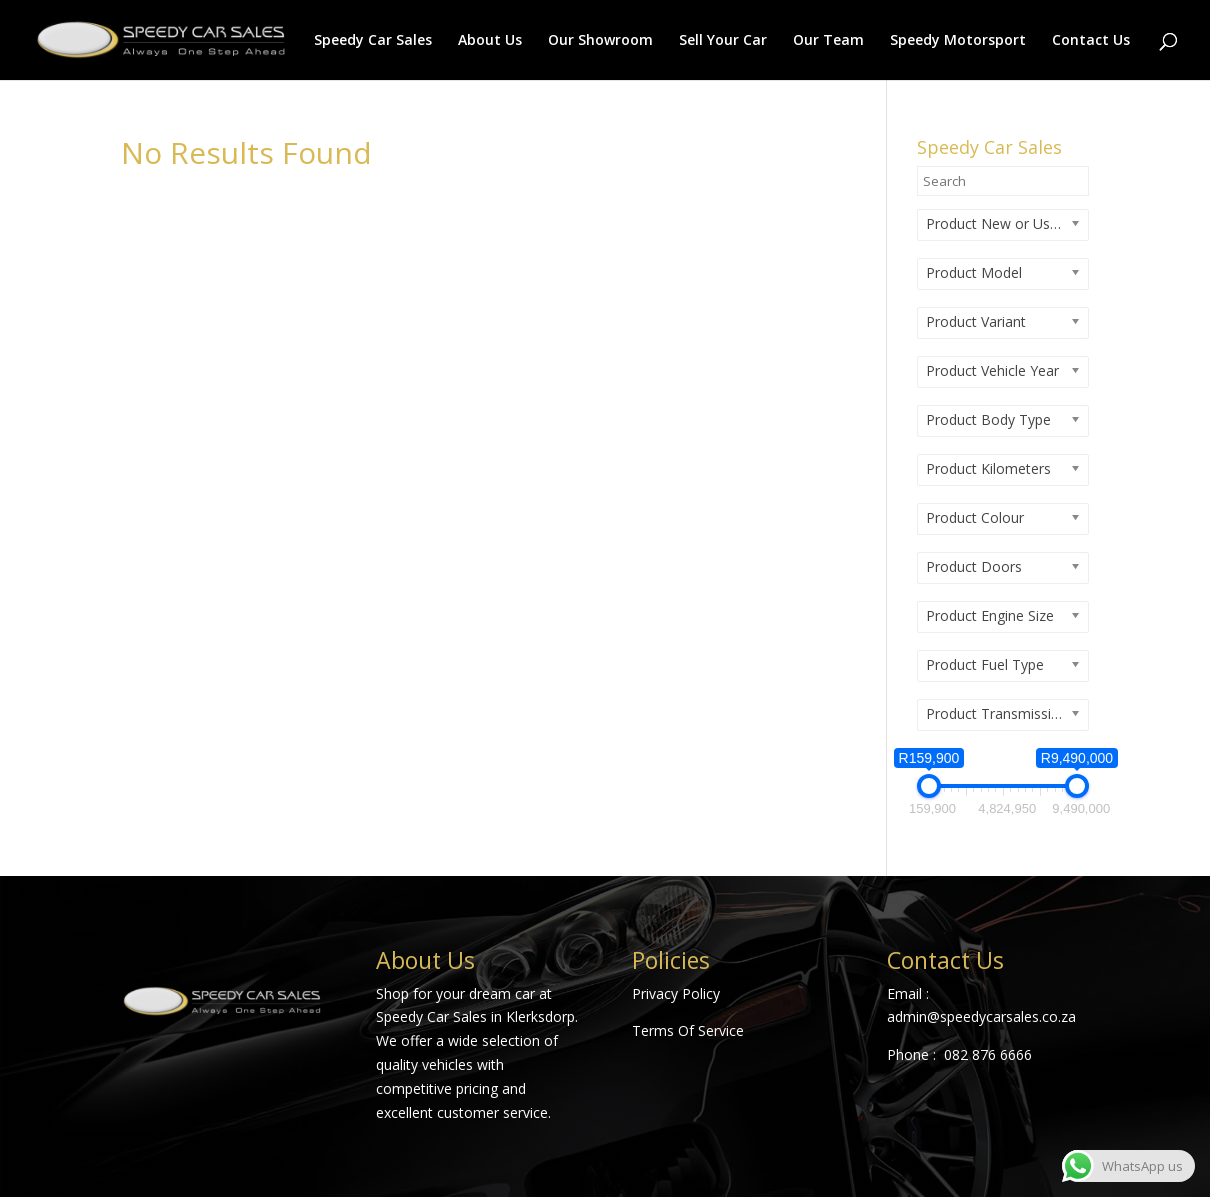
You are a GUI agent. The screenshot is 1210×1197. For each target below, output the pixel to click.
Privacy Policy (676, 993)
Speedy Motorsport (958, 41)
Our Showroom (600, 41)
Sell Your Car (723, 41)
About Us (490, 41)
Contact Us (1091, 41)
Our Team (828, 41)
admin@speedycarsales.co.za (981, 1016)
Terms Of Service (688, 1030)
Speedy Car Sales (373, 41)
